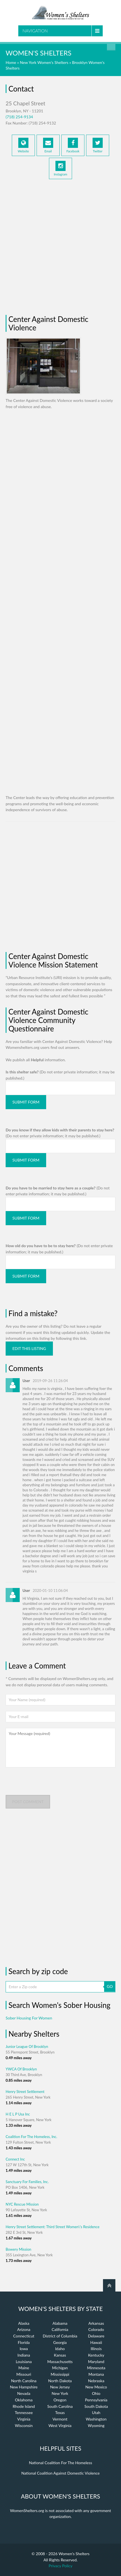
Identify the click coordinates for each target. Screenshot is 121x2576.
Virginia (23, 2419)
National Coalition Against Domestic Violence (60, 2473)
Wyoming (96, 2425)
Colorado (96, 2329)
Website (23, 145)
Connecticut (23, 2335)
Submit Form (25, 1102)
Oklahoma (24, 2399)
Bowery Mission (18, 2249)
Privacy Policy (60, 2565)
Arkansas (96, 2323)
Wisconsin (24, 2425)
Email (48, 145)
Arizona (23, 2329)
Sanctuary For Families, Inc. (27, 2181)
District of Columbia (60, 2335)
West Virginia (59, 2425)
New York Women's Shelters (44, 62)
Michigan (60, 2367)
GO (110, 1986)
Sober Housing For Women (29, 2018)
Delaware (96, 2335)
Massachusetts (60, 2361)
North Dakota (60, 2380)
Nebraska (96, 2380)
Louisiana (24, 2361)
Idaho (60, 2348)
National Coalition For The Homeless (60, 2462)
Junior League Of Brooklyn (27, 2046)
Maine (23, 2367)
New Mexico (96, 2386)
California (60, 2329)
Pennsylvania (96, 2399)
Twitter (98, 145)
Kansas (60, 2355)
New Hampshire (23, 2386)
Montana (96, 2374)
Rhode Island (24, 2406)
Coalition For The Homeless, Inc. (31, 2136)
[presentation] (48, 1784)
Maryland (96, 2361)
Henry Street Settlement (25, 2091)
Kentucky (96, 2355)
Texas (60, 2412)
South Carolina (60, 2406)
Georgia (60, 2342)
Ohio (96, 2393)
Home (11, 62)
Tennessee (24, 2412)
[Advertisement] (60, 244)
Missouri (23, 2374)
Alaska (23, 2323)
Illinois (96, 2348)
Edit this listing (29, 1348)
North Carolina (23, 2380)
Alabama (60, 2323)
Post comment (28, 1801)
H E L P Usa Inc (18, 2114)
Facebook (72, 145)
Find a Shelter (111, 46)
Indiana (23, 2355)
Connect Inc (15, 2159)
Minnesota (96, 2367)
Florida (24, 2342)
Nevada (23, 2393)
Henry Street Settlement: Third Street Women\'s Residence (52, 2226)
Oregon (59, 2399)
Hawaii (96, 2342)
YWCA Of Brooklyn (21, 2069)
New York (60, 2393)
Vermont (59, 2419)
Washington (96, 2419)
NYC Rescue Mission (22, 2204)
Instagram (60, 168)
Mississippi (60, 2374)
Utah (96, 2412)
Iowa (24, 2348)
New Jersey (60, 2386)
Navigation (35, 30)
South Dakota (96, 2406)
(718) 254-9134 (19, 116)
